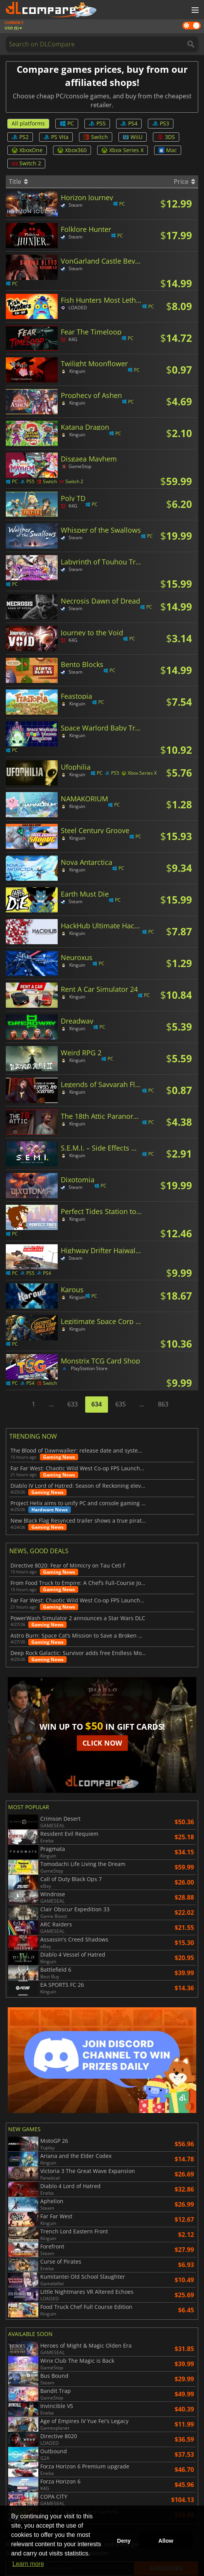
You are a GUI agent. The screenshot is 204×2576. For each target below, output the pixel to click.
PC (67, 123)
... (51, 1404)
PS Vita (56, 137)
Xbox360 (72, 150)
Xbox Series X (122, 150)
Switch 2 (26, 163)
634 (96, 1404)
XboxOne (27, 150)
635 (120, 1404)
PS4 (128, 123)
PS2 (20, 137)
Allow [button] (165, 2541)
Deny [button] (123, 2541)
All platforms (28, 123)
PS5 (97, 123)
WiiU (132, 137)
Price (184, 181)
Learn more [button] (28, 2564)
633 (72, 1404)
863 (163, 1404)
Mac (167, 150)
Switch (95, 137)
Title (18, 181)
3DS (166, 137)
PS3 (160, 123)
